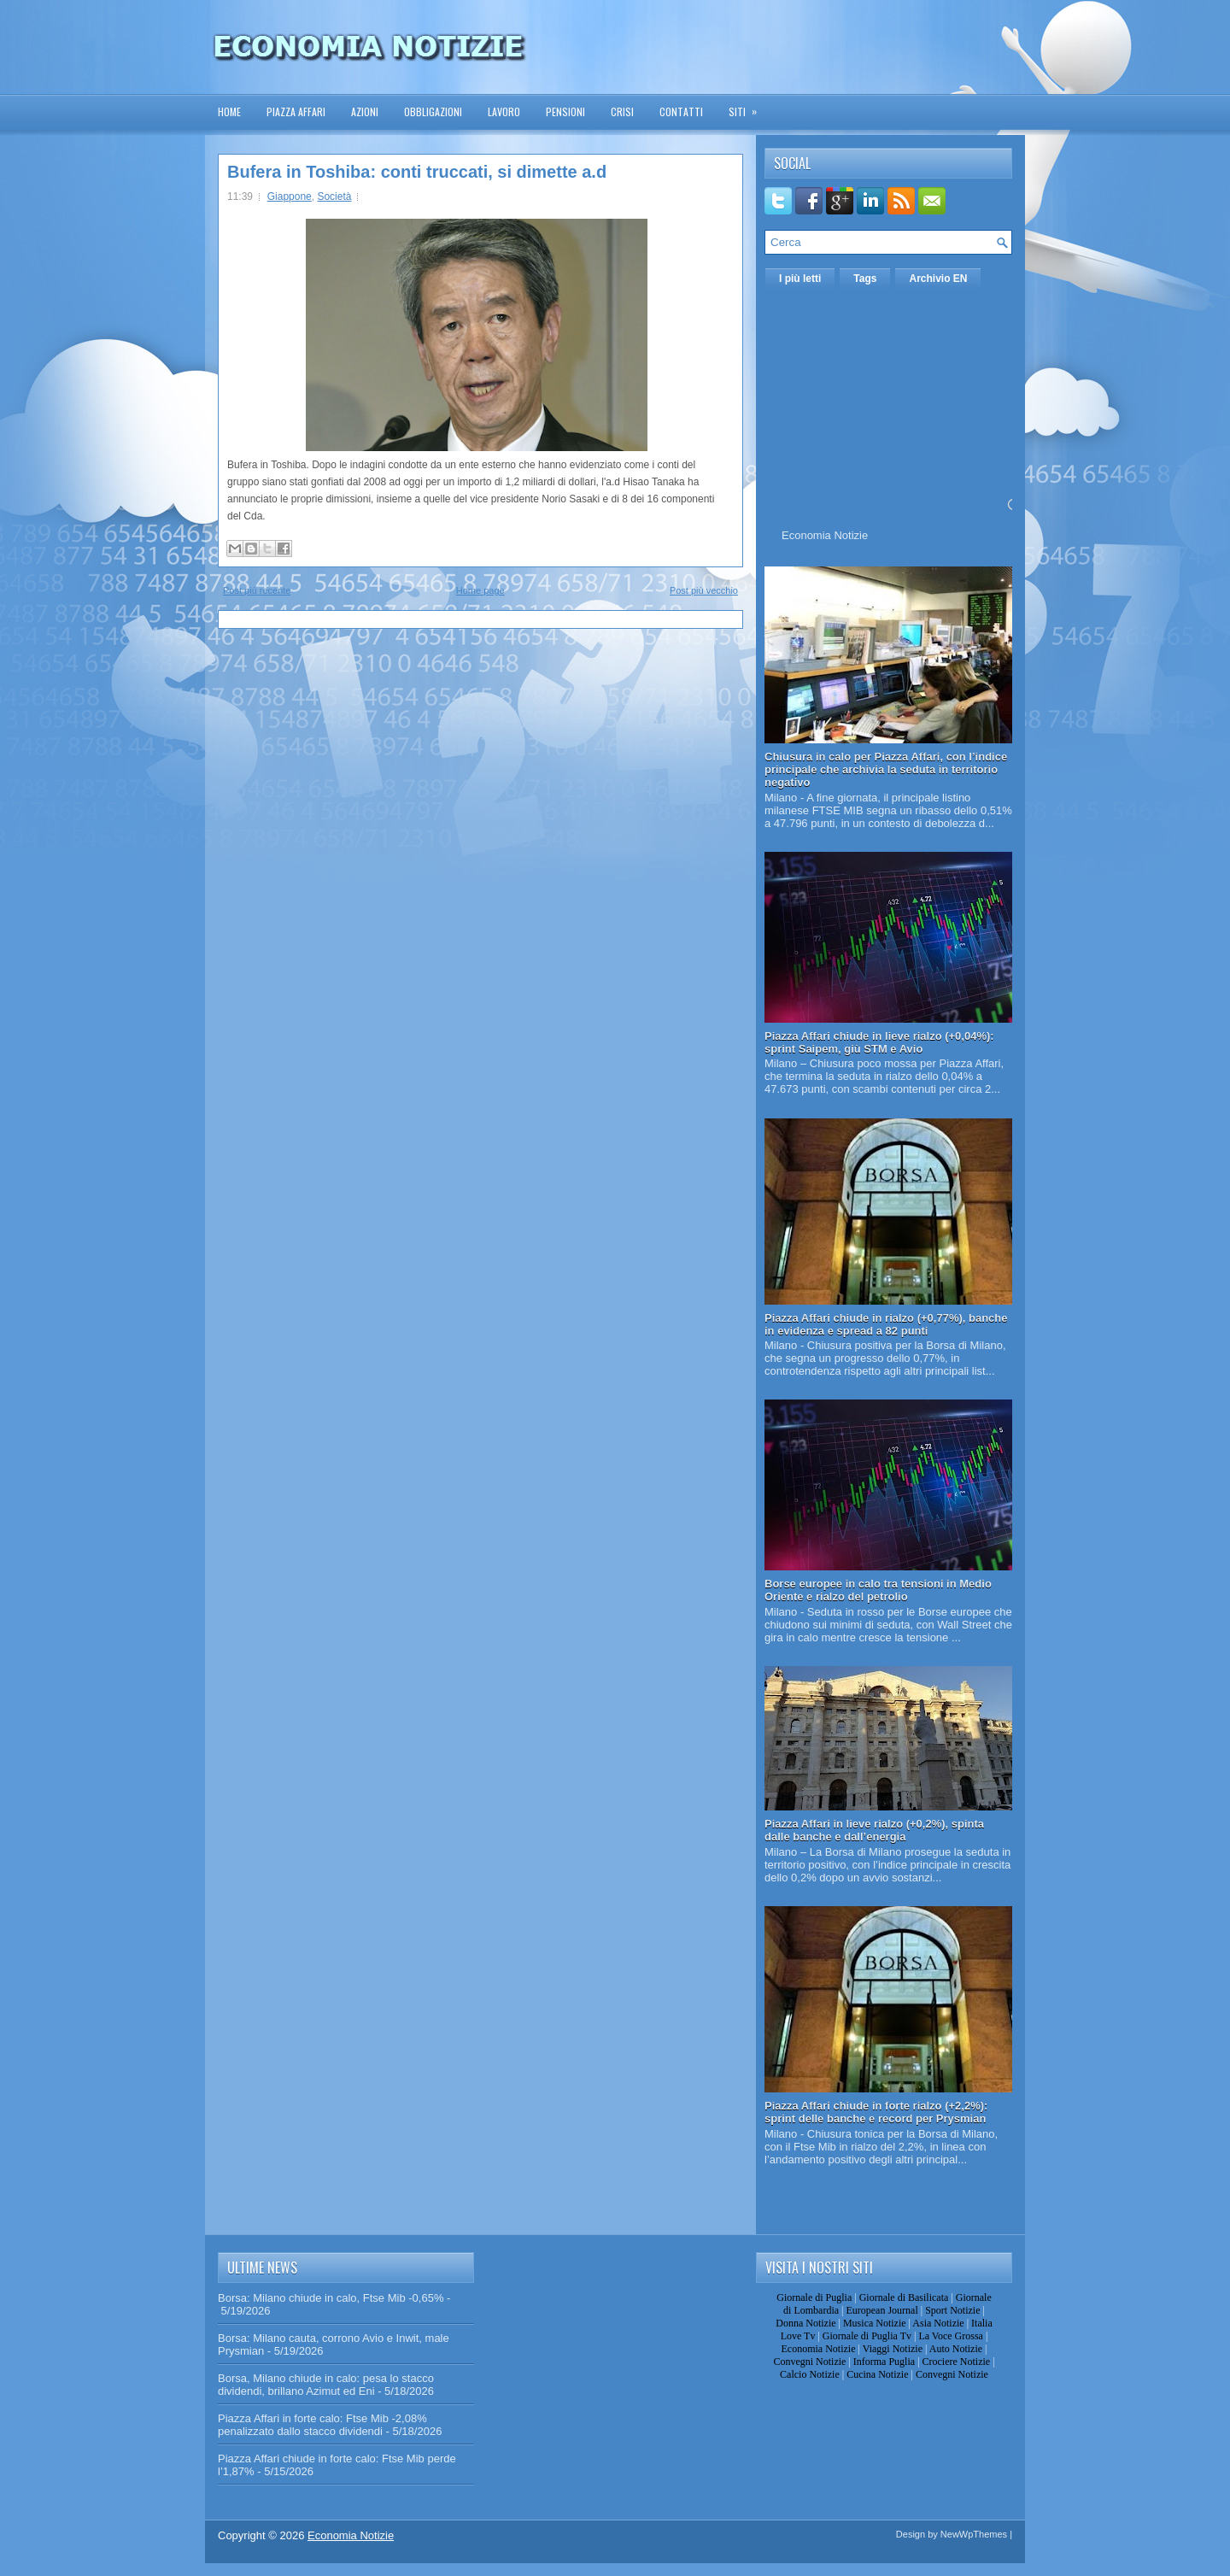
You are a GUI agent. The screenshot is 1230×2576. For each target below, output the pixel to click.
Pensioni (565, 111)
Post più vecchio (704, 590)
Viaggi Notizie (892, 2349)
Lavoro (504, 111)
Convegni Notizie (809, 2362)
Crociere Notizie (956, 2362)
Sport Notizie (952, 2310)
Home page (480, 590)
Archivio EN (938, 279)
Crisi (622, 111)
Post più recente (257, 590)
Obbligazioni (433, 111)
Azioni (364, 111)
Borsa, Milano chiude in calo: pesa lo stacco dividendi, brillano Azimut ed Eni (326, 2384)
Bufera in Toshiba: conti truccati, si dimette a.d (416, 171)
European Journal (881, 2310)
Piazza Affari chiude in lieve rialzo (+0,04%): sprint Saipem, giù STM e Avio (879, 1042)
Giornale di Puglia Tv (867, 2336)
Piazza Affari (295, 111)
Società (334, 196)
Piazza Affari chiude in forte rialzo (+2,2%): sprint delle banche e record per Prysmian (875, 2112)
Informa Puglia (884, 2362)
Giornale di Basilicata (904, 2297)
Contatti (681, 111)
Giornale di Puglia (814, 2297)
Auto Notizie (955, 2349)
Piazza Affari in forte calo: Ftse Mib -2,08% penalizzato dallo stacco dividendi (322, 2425)
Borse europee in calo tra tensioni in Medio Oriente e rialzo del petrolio (878, 1590)
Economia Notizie (825, 535)
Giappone (289, 196)
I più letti (800, 279)
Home (229, 111)
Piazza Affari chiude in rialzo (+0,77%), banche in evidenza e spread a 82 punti (886, 1324)
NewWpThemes (973, 2534)
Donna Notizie (805, 2323)
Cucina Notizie (877, 2374)
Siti (748, 106)
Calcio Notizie (810, 2374)
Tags (864, 279)
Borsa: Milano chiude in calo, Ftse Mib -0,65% (330, 2297)
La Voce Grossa (950, 2336)
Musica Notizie (874, 2323)
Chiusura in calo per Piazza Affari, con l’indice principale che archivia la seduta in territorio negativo (885, 769)
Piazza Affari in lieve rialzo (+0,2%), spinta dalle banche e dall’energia (874, 1830)
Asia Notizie (938, 2323)
